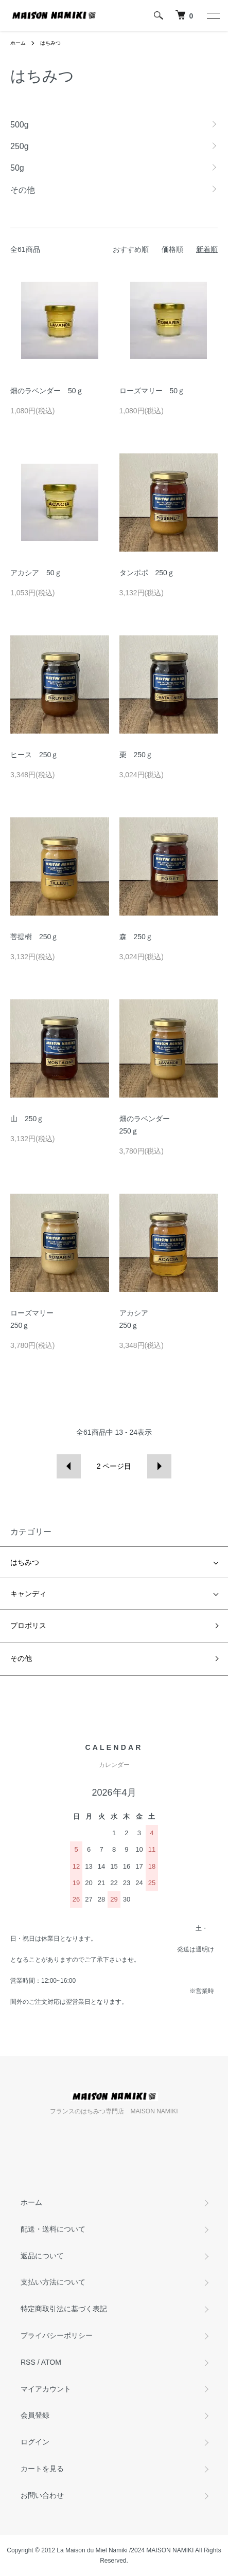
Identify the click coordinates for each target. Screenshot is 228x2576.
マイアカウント (46, 2389)
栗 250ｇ (136, 755)
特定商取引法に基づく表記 (64, 2309)
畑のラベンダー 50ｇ (46, 391)
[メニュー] (212, 15)
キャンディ (28, 1594)
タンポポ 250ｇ (146, 573)
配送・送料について (53, 2229)
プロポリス (28, 1625)
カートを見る (42, 2468)
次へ (159, 1466)
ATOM (51, 2362)
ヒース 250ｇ (34, 755)
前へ (69, 1466)
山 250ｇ (27, 1119)
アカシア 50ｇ (36, 573)
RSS (28, 2362)
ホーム (18, 43)
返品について (42, 2256)
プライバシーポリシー (57, 2335)
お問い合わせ (42, 2495)
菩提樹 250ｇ (34, 937)
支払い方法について (53, 2282)
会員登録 (35, 2415)
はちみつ (50, 43)
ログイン (35, 2442)
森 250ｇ (136, 937)
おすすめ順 (131, 249)
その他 (21, 1658)
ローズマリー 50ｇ (152, 391)
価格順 (172, 249)
